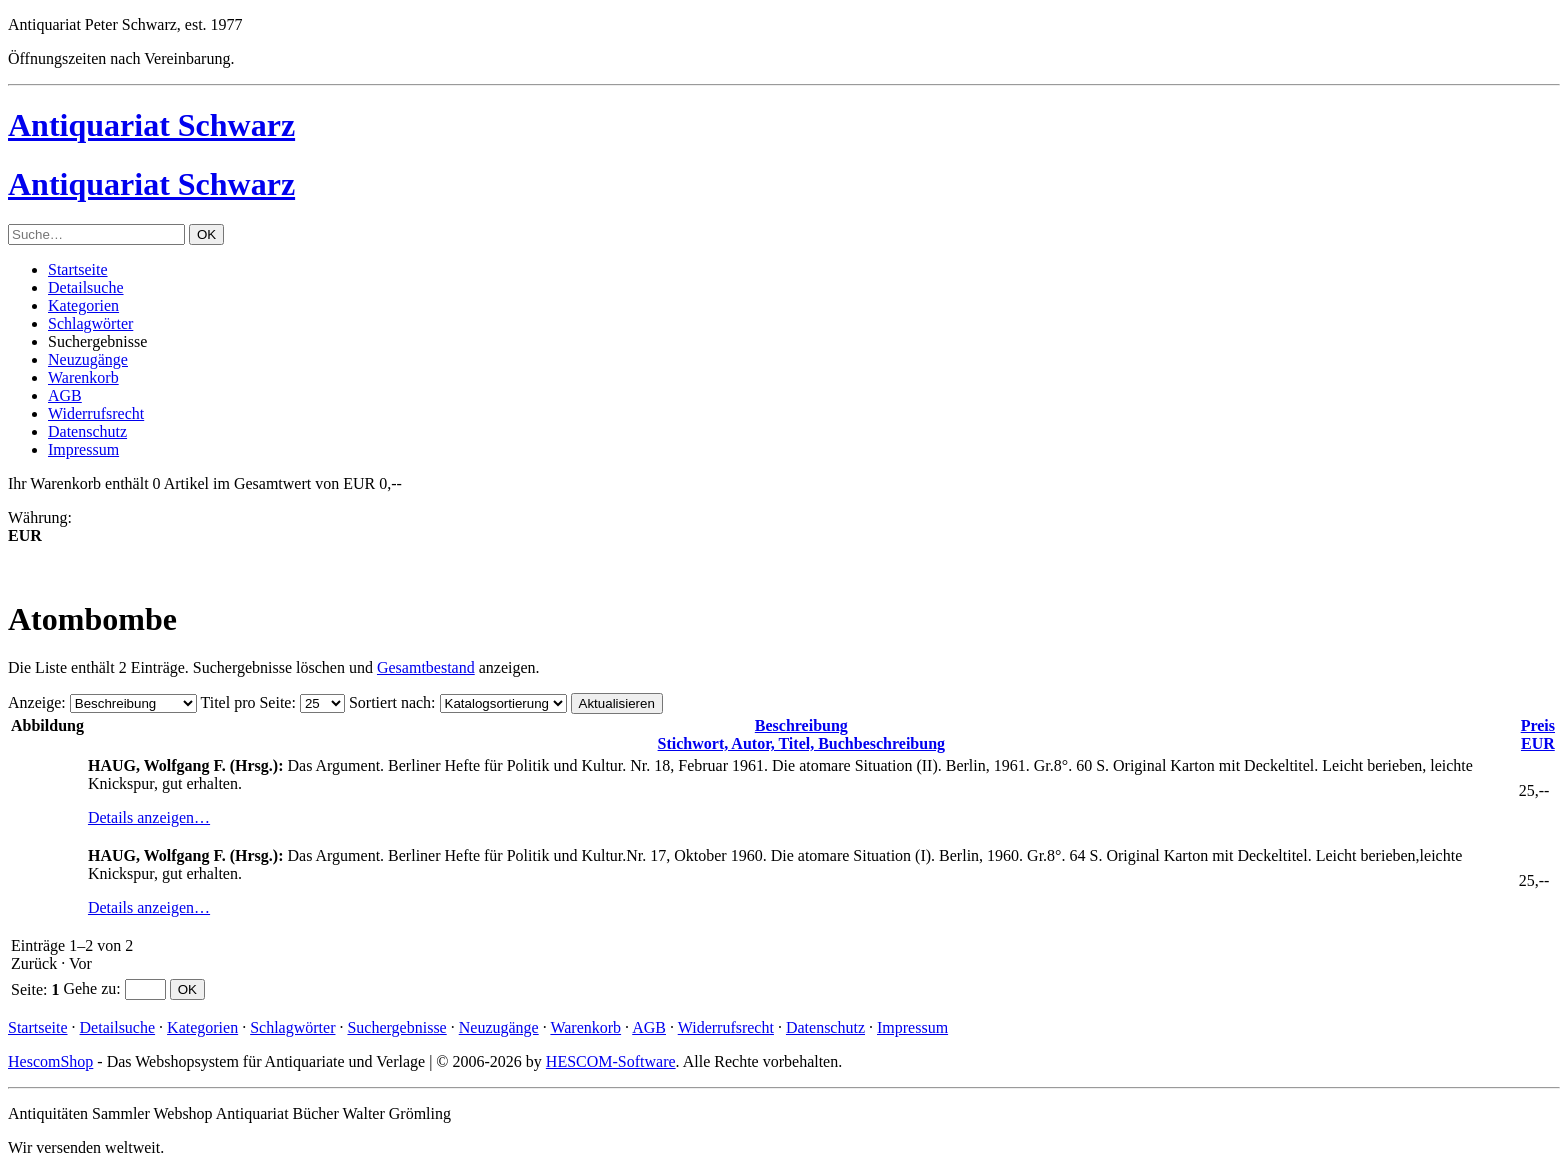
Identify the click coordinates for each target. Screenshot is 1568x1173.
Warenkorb (83, 377)
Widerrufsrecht (96, 413)
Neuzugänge (88, 359)
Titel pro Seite (245, 702)
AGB (65, 395)
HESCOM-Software (611, 1061)
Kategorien (83, 305)
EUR (1538, 734)
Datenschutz (87, 431)
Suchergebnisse (396, 1027)
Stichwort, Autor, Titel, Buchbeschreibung (801, 734)
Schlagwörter (90, 323)
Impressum (83, 449)
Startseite (78, 269)
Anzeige (34, 702)
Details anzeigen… (149, 817)
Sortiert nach (390, 702)
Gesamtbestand (426, 667)
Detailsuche (86, 287)
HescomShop (50, 1061)
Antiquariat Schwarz (151, 125)
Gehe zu (89, 988)
